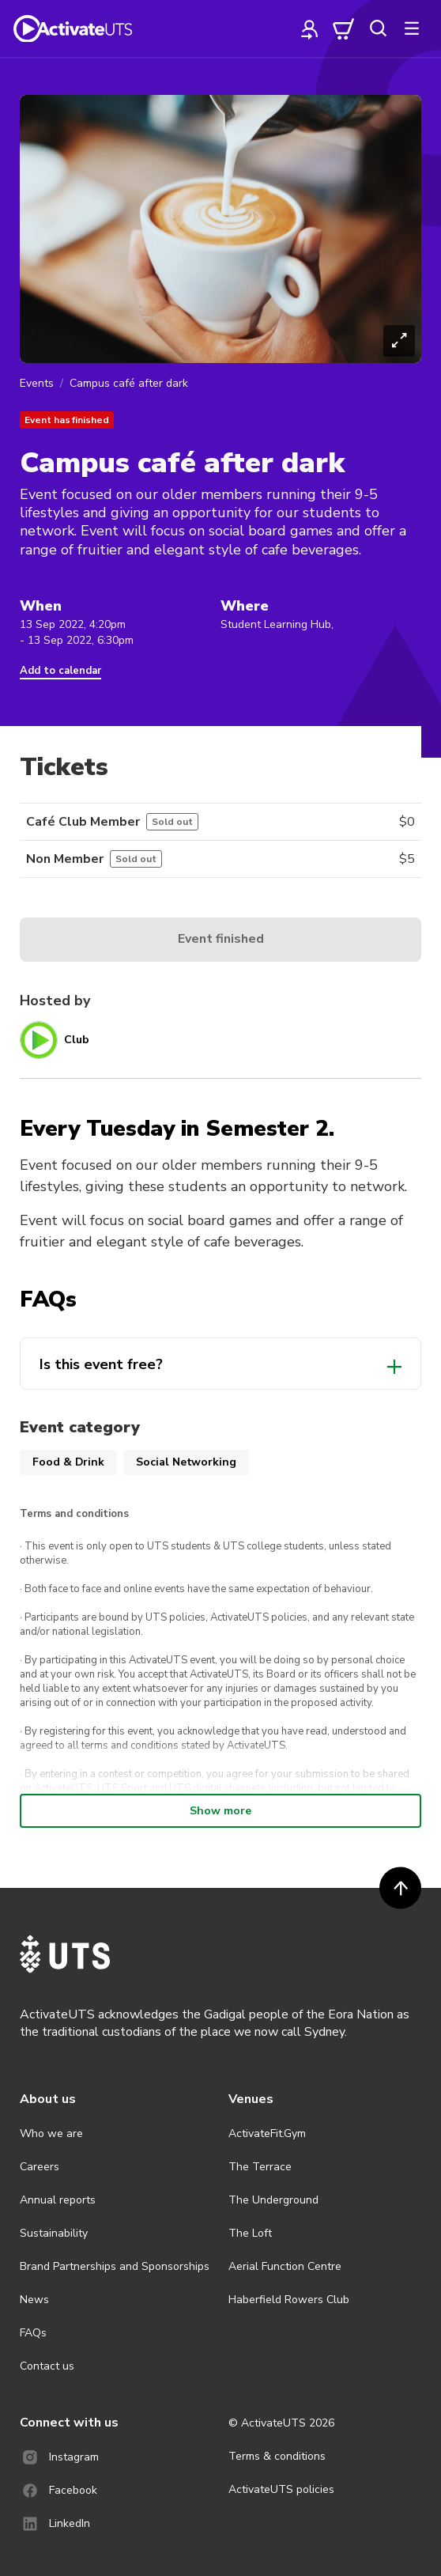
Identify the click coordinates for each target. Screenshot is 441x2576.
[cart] (344, 28)
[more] (412, 28)
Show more (220, 1810)
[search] (378, 28)
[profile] (310, 28)
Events (37, 383)
